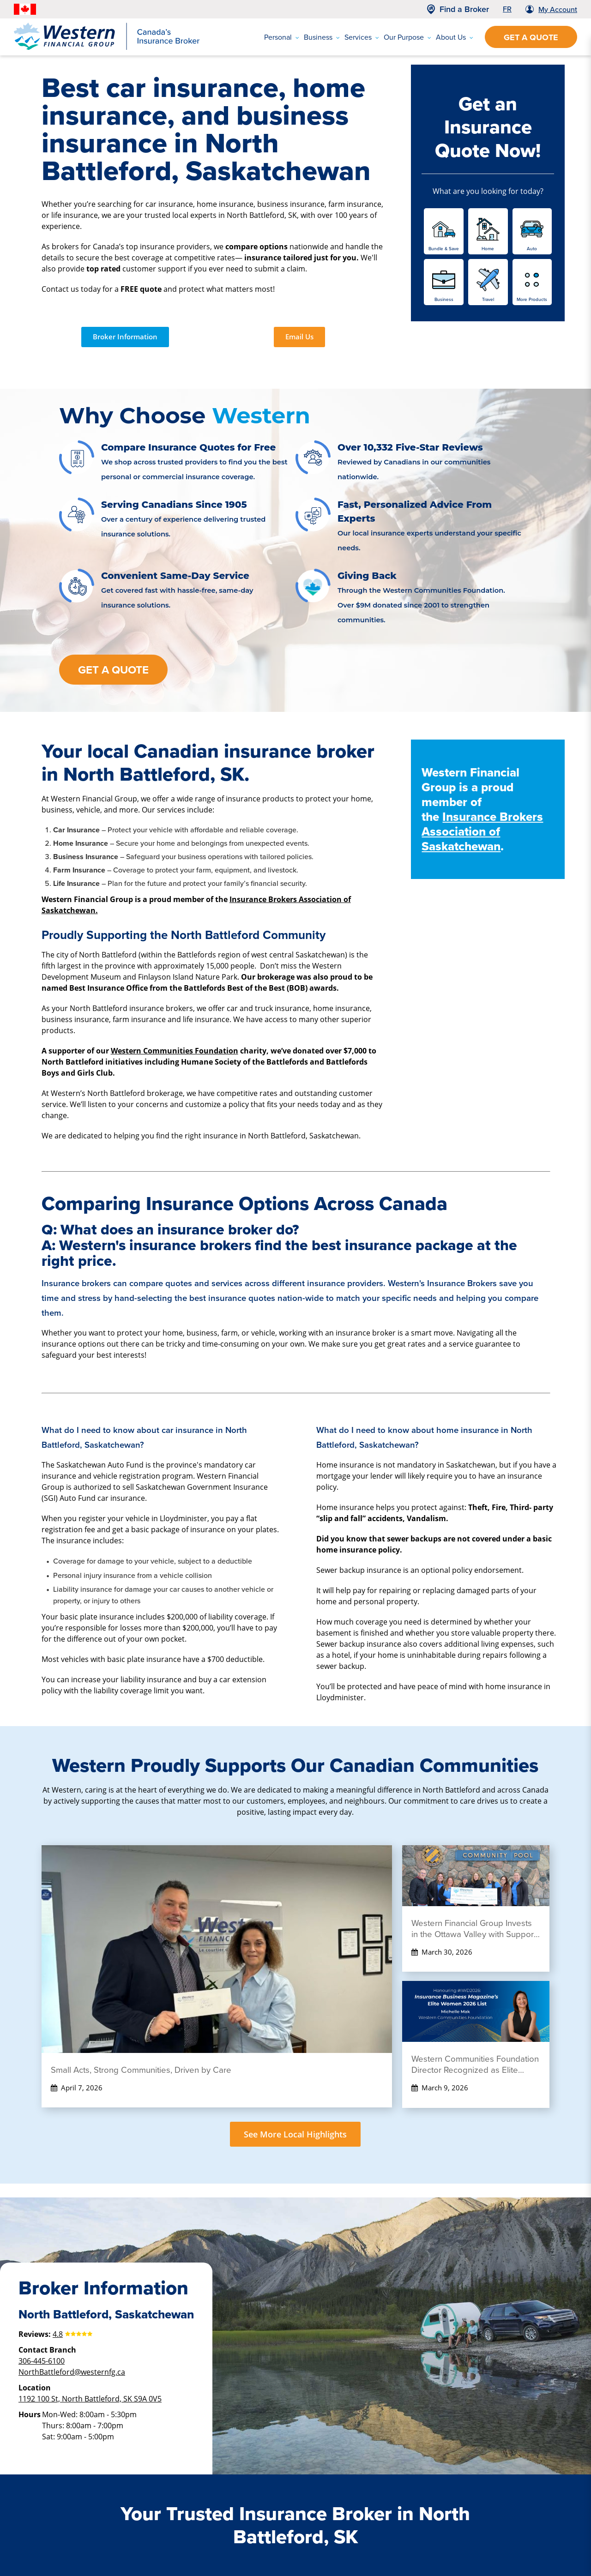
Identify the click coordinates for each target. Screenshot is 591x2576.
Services (361, 37)
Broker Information (125, 336)
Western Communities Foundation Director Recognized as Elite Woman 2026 (475, 2064)
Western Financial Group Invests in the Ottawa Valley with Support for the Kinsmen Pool (473, 1929)
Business (322, 37)
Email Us (299, 336)
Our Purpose (407, 37)
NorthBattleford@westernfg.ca (71, 2372)
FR (507, 9)
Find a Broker (464, 9)
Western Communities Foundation (174, 1051)
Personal (281, 37)
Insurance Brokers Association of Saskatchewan (482, 831)
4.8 (58, 2334)
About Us (454, 37)
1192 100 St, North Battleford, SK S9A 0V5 (90, 2398)
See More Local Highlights (295, 2134)
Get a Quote (531, 37)
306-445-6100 (41, 2360)
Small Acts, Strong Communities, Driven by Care (141, 2070)
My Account (557, 9)
